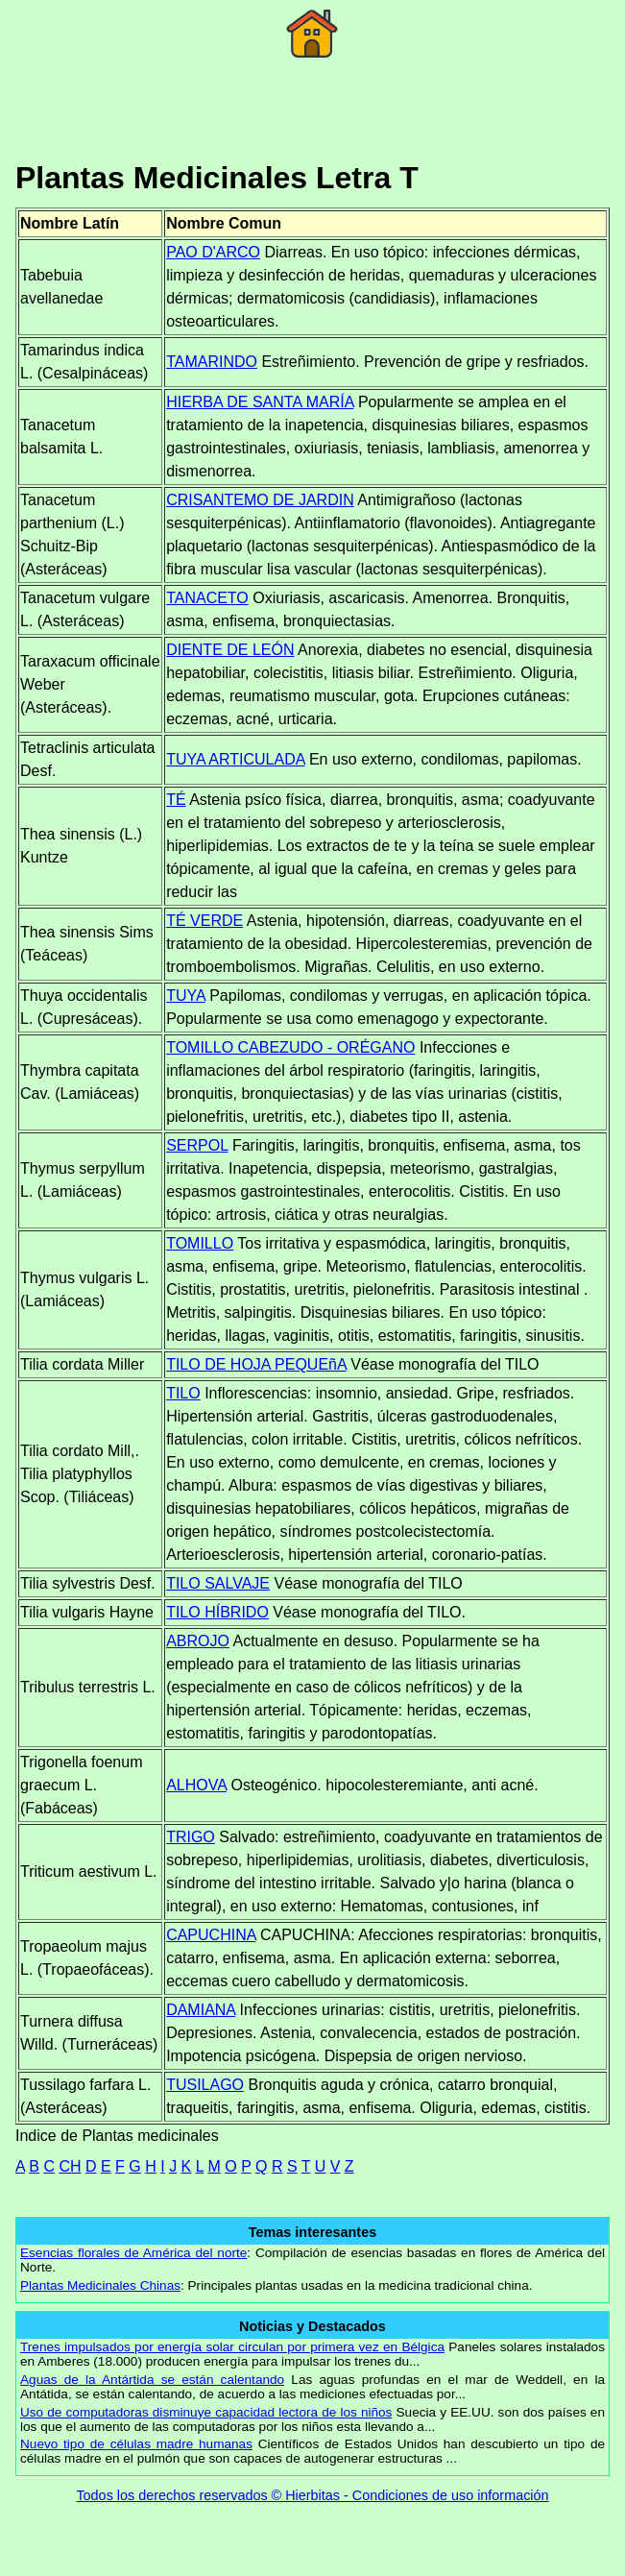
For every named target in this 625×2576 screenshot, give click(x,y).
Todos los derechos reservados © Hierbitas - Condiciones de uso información (312, 2495)
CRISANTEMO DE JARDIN (260, 500)
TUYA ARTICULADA (235, 759)
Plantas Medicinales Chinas (100, 2285)
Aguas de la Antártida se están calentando (152, 2379)
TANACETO (207, 598)
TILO (183, 1393)
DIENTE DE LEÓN (230, 650)
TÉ (175, 799)
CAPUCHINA (210, 1935)
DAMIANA (200, 2010)
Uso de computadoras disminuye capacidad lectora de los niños (206, 2412)
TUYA (185, 995)
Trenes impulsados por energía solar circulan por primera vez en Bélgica (232, 2347)
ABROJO (197, 1641)
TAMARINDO (211, 361)
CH (70, 2166)
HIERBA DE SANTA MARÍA (259, 402)
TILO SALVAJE (218, 1583)
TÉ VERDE (204, 920)
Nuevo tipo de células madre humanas (136, 2444)
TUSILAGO (205, 2085)
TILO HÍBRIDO (217, 1612)
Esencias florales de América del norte (133, 2253)
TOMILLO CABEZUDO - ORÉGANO (290, 1047)
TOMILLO (199, 1243)
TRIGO (190, 1837)
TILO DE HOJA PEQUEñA (256, 1364)
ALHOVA (196, 1785)
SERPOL (197, 1145)
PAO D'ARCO (213, 252)
